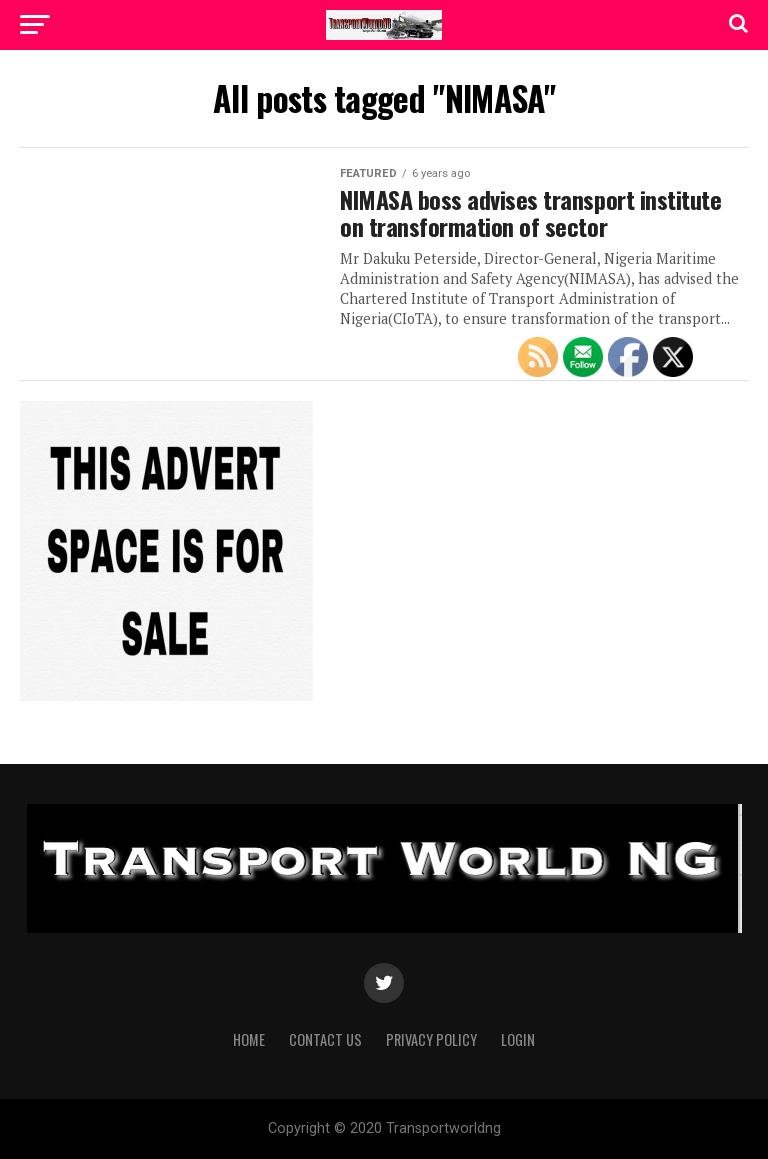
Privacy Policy (431, 1039)
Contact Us (325, 1039)
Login (518, 1039)
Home (249, 1039)
